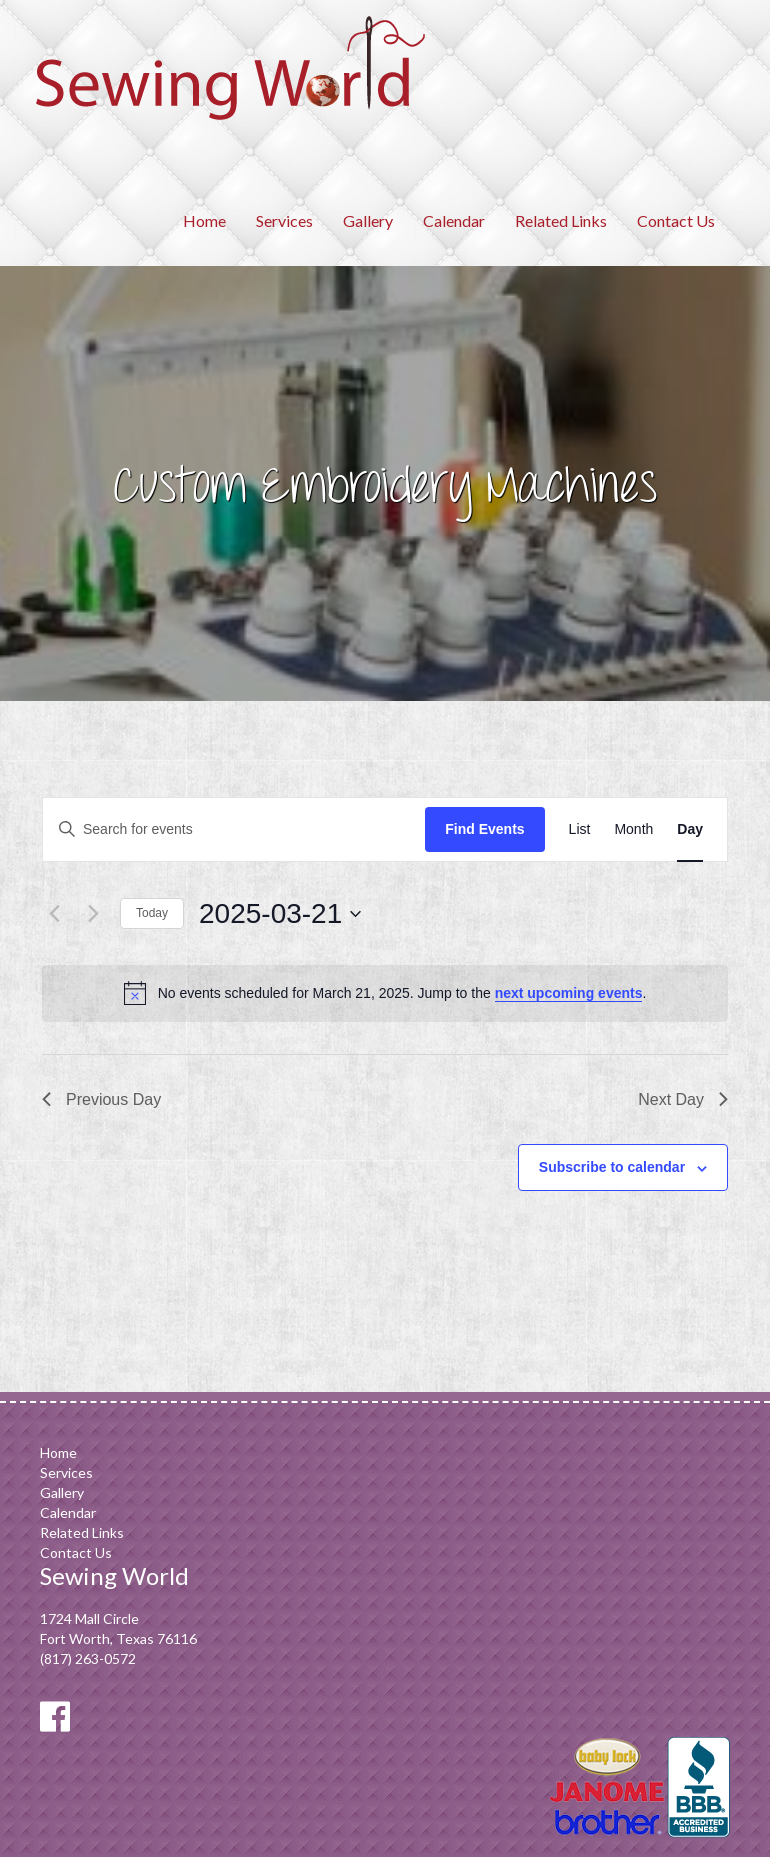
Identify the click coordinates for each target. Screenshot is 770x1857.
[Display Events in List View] (580, 829)
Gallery (368, 220)
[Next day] (93, 914)
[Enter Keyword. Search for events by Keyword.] (234, 829)
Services (284, 220)
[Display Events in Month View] (633, 829)
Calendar (454, 220)
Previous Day (101, 1099)
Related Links (561, 220)
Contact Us (676, 220)
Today (152, 913)
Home (204, 220)
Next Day (683, 1099)
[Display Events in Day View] (690, 829)
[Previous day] (54, 914)
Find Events (484, 829)
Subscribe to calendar (612, 1167)
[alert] (385, 993)
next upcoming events (569, 993)
